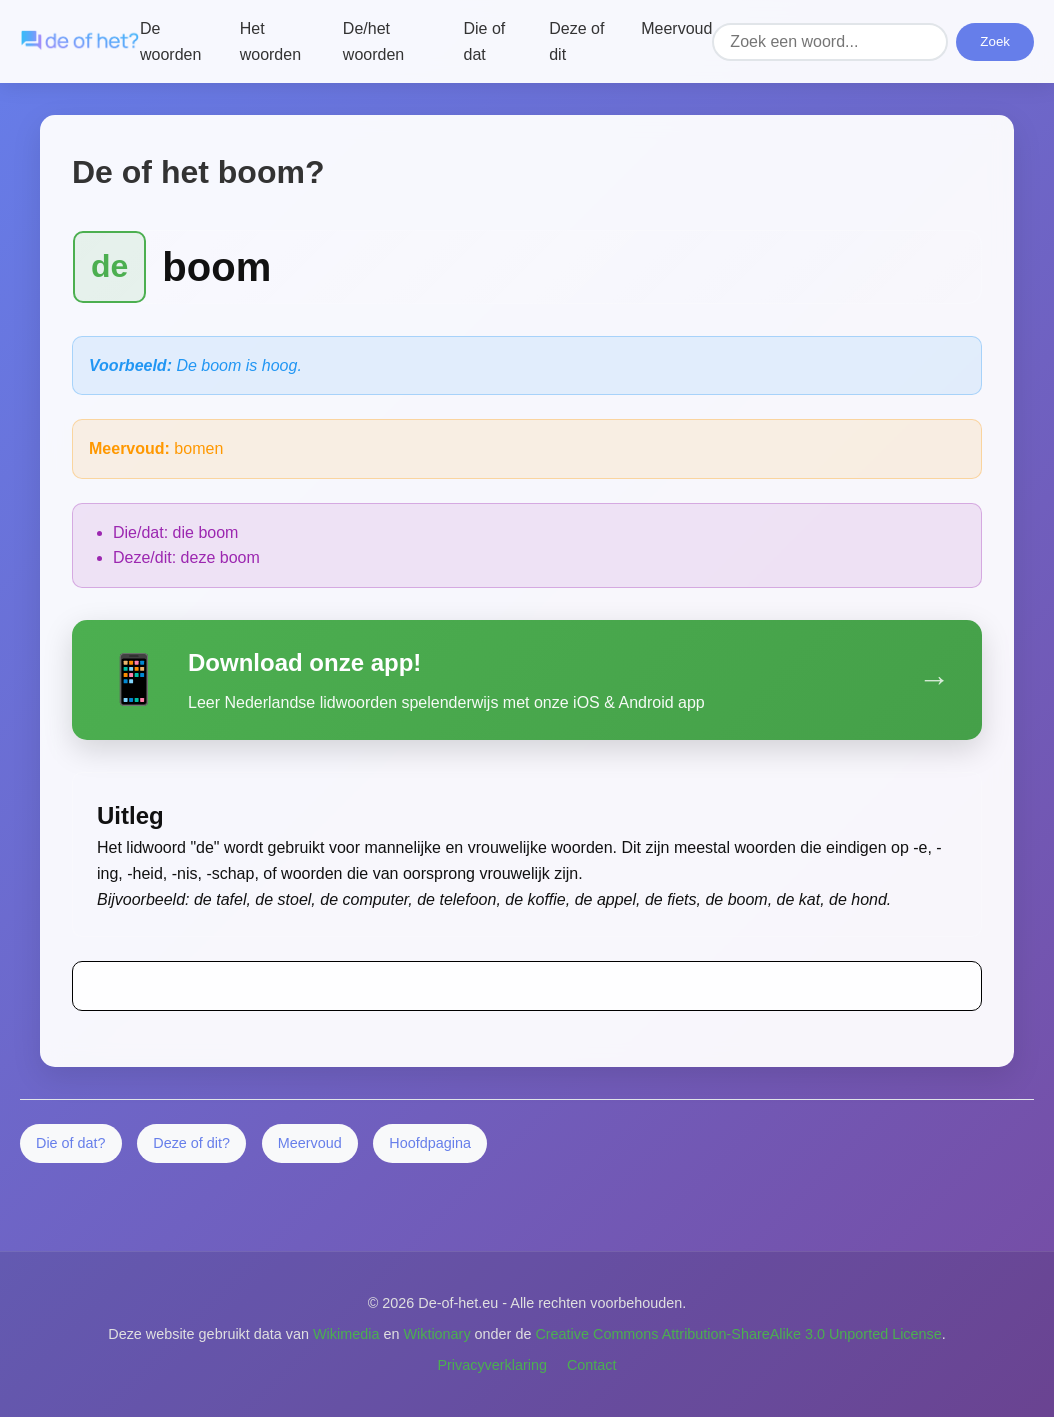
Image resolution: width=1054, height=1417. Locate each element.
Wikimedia (346, 1334)
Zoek (995, 41)
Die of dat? (71, 1143)
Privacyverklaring (492, 1365)
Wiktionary (436, 1334)
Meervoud (676, 28)
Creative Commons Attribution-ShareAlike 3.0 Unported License (738, 1334)
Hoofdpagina (430, 1143)
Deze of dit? (191, 1143)
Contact (592, 1365)
